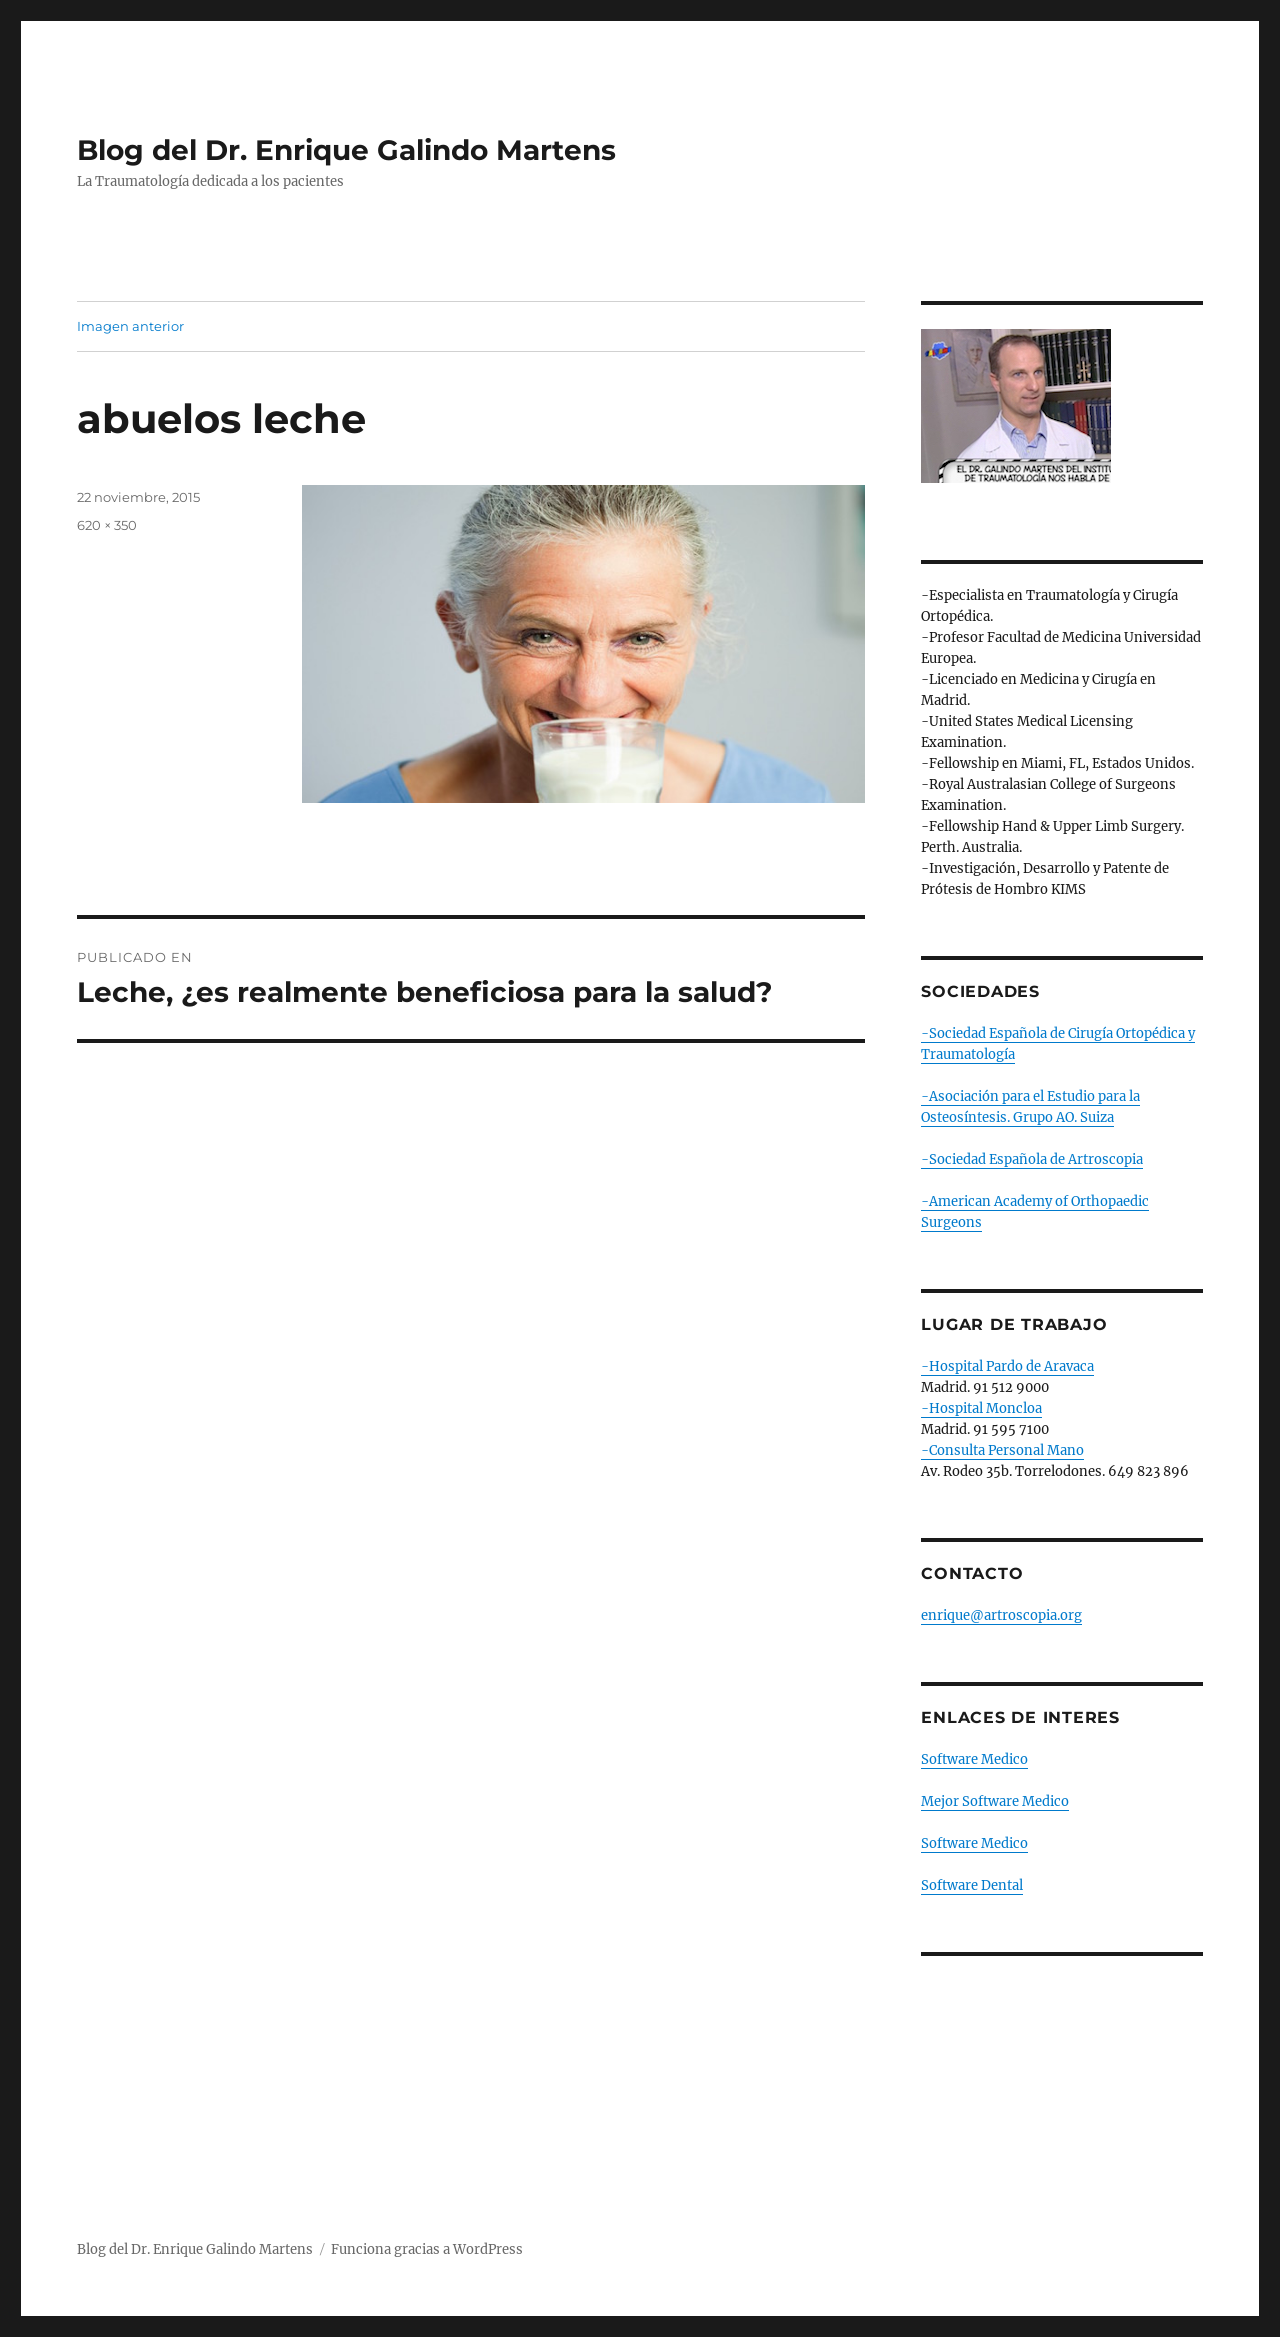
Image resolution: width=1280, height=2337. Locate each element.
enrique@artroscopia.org (1001, 1615)
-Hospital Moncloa (981, 1408)
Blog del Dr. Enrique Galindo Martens (346, 150)
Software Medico (974, 1759)
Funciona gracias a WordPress (427, 2249)
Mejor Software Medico (995, 1801)
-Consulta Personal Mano (1002, 1450)
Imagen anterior (130, 326)
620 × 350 (107, 525)
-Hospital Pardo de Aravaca (1007, 1366)
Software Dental (972, 1885)
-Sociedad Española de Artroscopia (1032, 1159)
